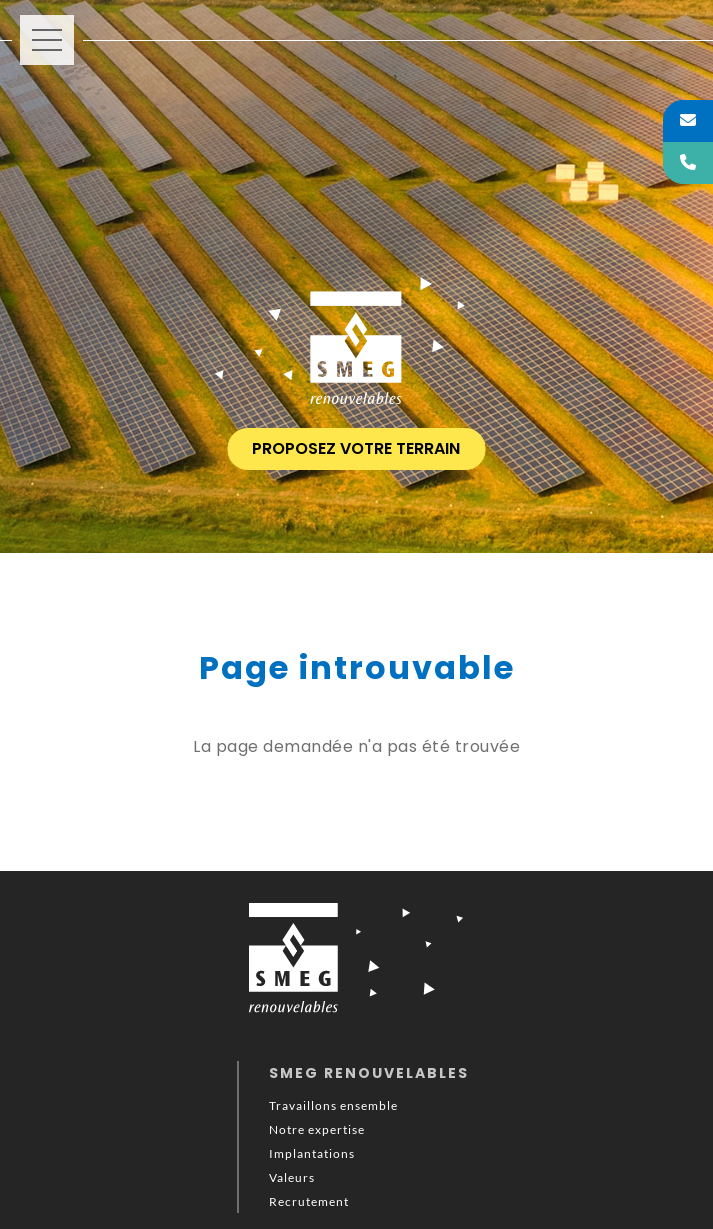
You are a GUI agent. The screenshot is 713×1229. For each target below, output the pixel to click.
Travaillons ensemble (333, 1105)
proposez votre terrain (356, 448)
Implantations (312, 1153)
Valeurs (292, 1177)
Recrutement (309, 1201)
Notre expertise (317, 1129)
